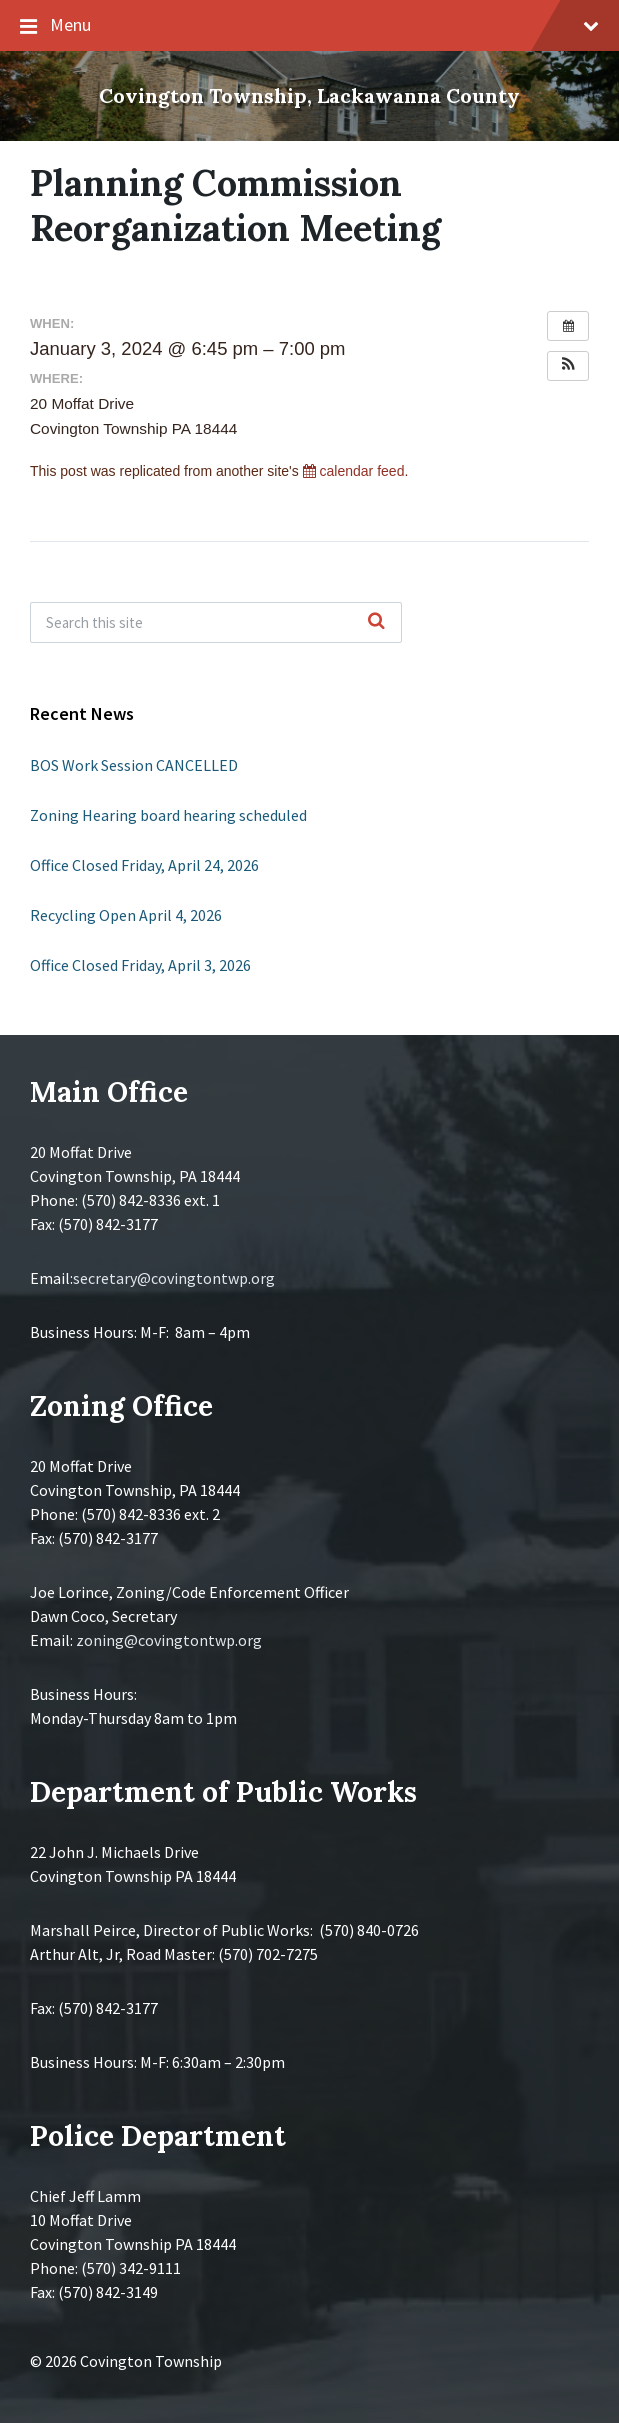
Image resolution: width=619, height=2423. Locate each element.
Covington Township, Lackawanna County (309, 95)
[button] (568, 366)
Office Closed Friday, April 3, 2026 (140, 965)
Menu (309, 26)
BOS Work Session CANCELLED (134, 765)
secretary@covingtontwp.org (174, 1278)
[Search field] (216, 622)
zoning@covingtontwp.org (169, 1640)
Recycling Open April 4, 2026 (126, 915)
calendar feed (354, 471)
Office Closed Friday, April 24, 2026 (144, 865)
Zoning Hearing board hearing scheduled (168, 815)
